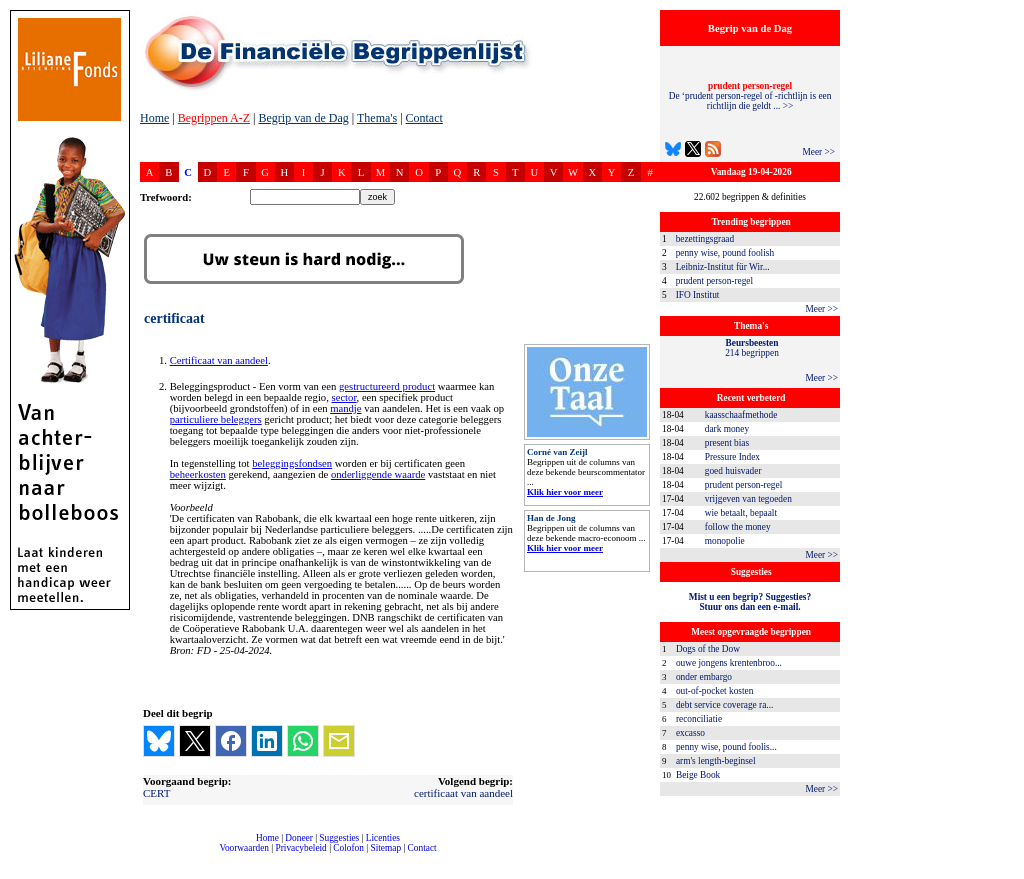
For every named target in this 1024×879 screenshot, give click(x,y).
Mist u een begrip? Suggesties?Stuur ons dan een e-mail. (750, 602)
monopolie (725, 541)
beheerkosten (198, 474)
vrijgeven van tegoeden (748, 499)
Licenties (383, 838)
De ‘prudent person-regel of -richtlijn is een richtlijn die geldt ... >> (750, 96)
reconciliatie (699, 719)
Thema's (377, 118)
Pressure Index (732, 457)
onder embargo (704, 677)
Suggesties (339, 838)
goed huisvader (733, 471)
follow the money (738, 527)
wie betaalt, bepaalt (741, 513)
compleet (150, 855)
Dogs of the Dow (708, 649)
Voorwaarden (244, 848)
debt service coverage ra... (724, 705)
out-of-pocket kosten (714, 691)
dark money (727, 429)
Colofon (348, 848)
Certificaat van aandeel (219, 360)
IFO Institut (698, 295)
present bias (727, 443)
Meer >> (818, 152)
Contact (424, 118)
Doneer (298, 838)
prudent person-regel (714, 281)
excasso (690, 733)
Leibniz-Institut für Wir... (723, 267)
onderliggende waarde (378, 474)
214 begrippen (752, 348)
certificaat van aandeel (463, 793)
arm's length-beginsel (716, 761)
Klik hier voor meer (565, 492)
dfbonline (1005, 873)
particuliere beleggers (216, 419)
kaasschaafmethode (741, 415)
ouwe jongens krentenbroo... (729, 663)
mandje (345, 408)
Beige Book (698, 775)
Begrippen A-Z (214, 118)
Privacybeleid (301, 848)
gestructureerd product (387, 386)
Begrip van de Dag (303, 118)
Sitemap (385, 848)
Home (154, 118)
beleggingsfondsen (292, 463)
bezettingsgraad (705, 239)
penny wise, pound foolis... (726, 747)
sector (344, 397)
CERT (156, 793)
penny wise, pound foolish (725, 253)
